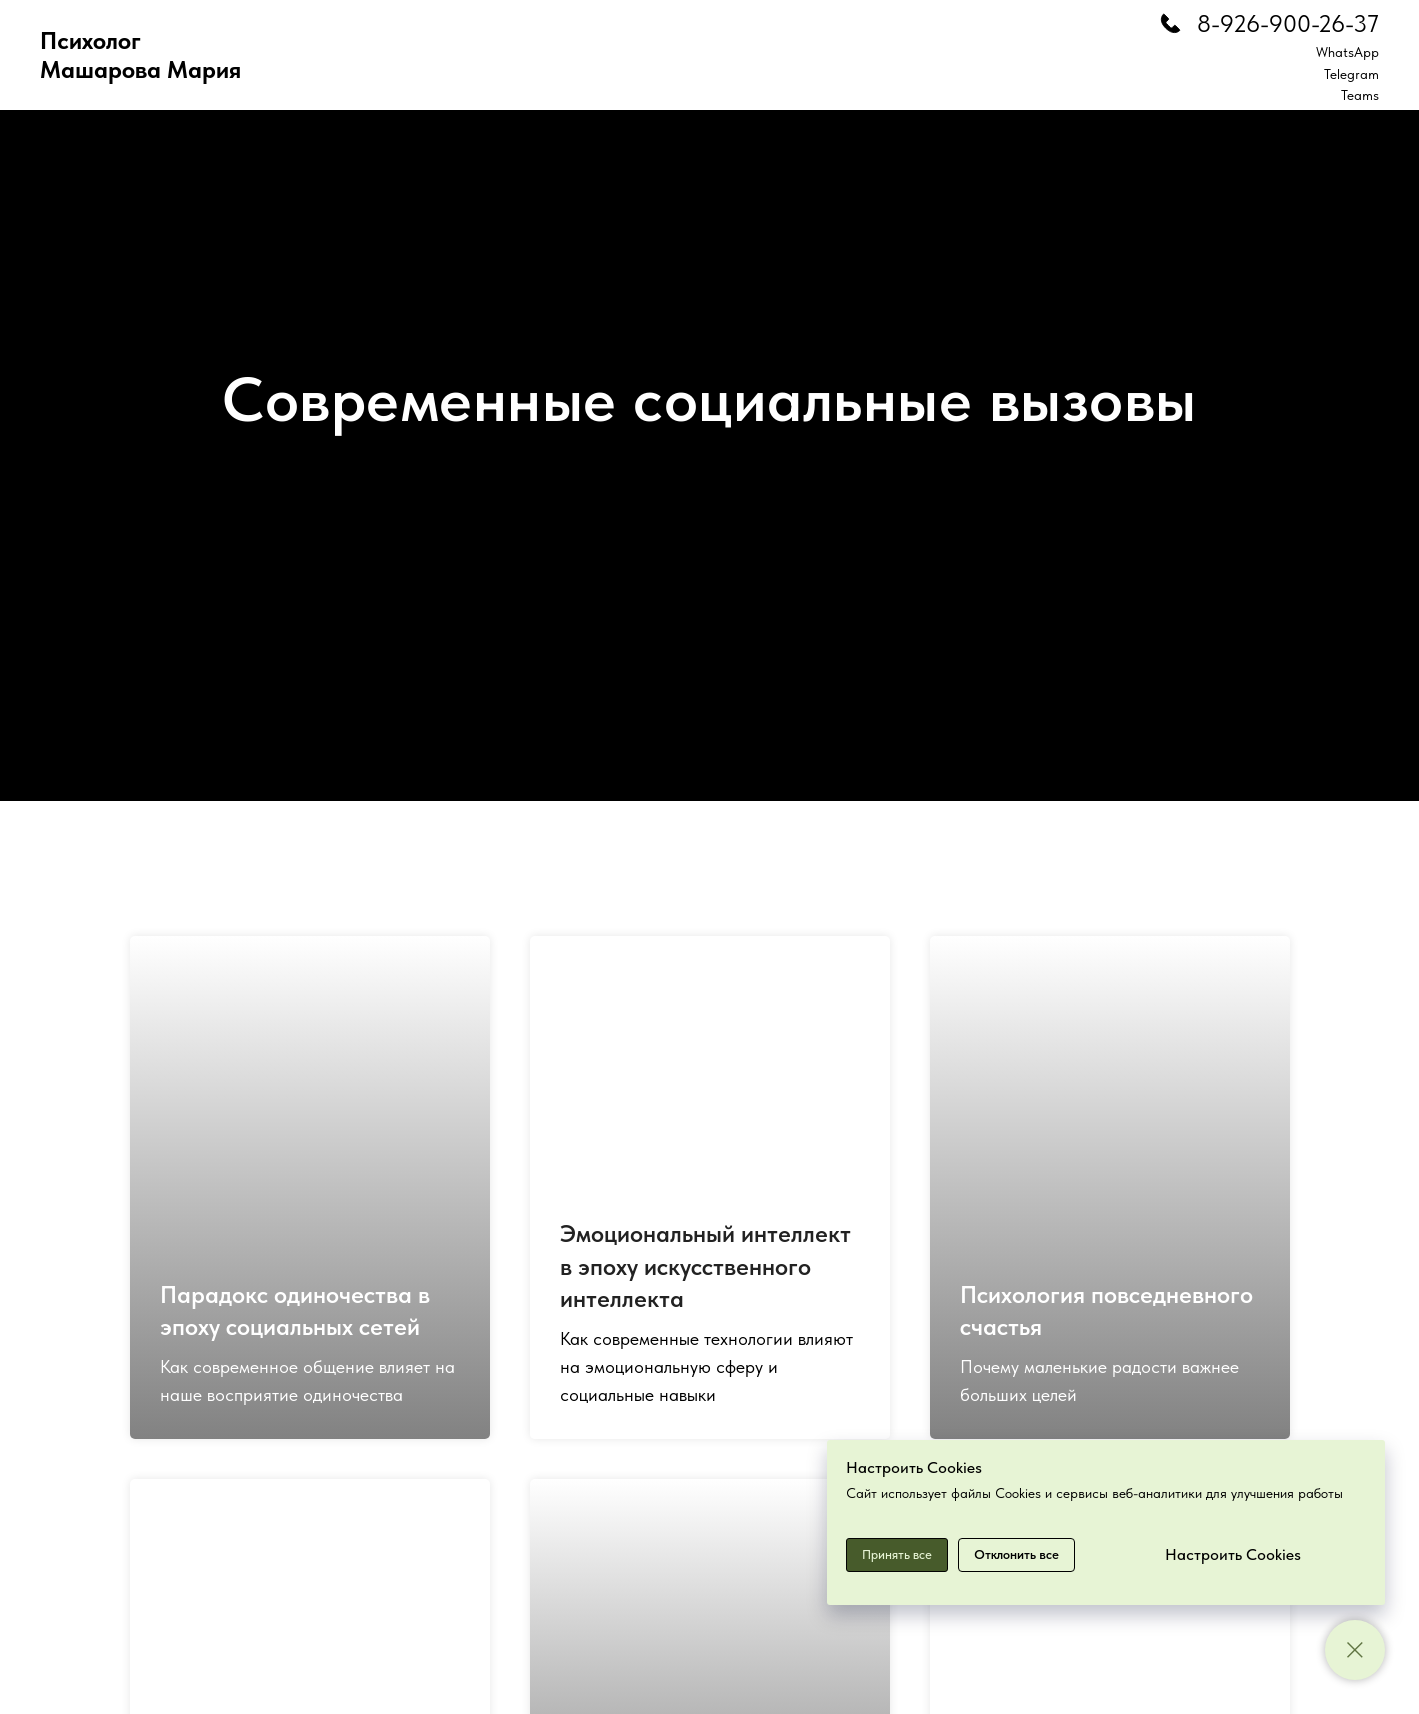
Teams (1360, 95)
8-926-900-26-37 (1288, 23)
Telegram (1351, 74)
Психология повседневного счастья (1106, 1310)
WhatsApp (1347, 52)
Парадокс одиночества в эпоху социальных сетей (295, 1310)
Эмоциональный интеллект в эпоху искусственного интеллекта (705, 1266)
